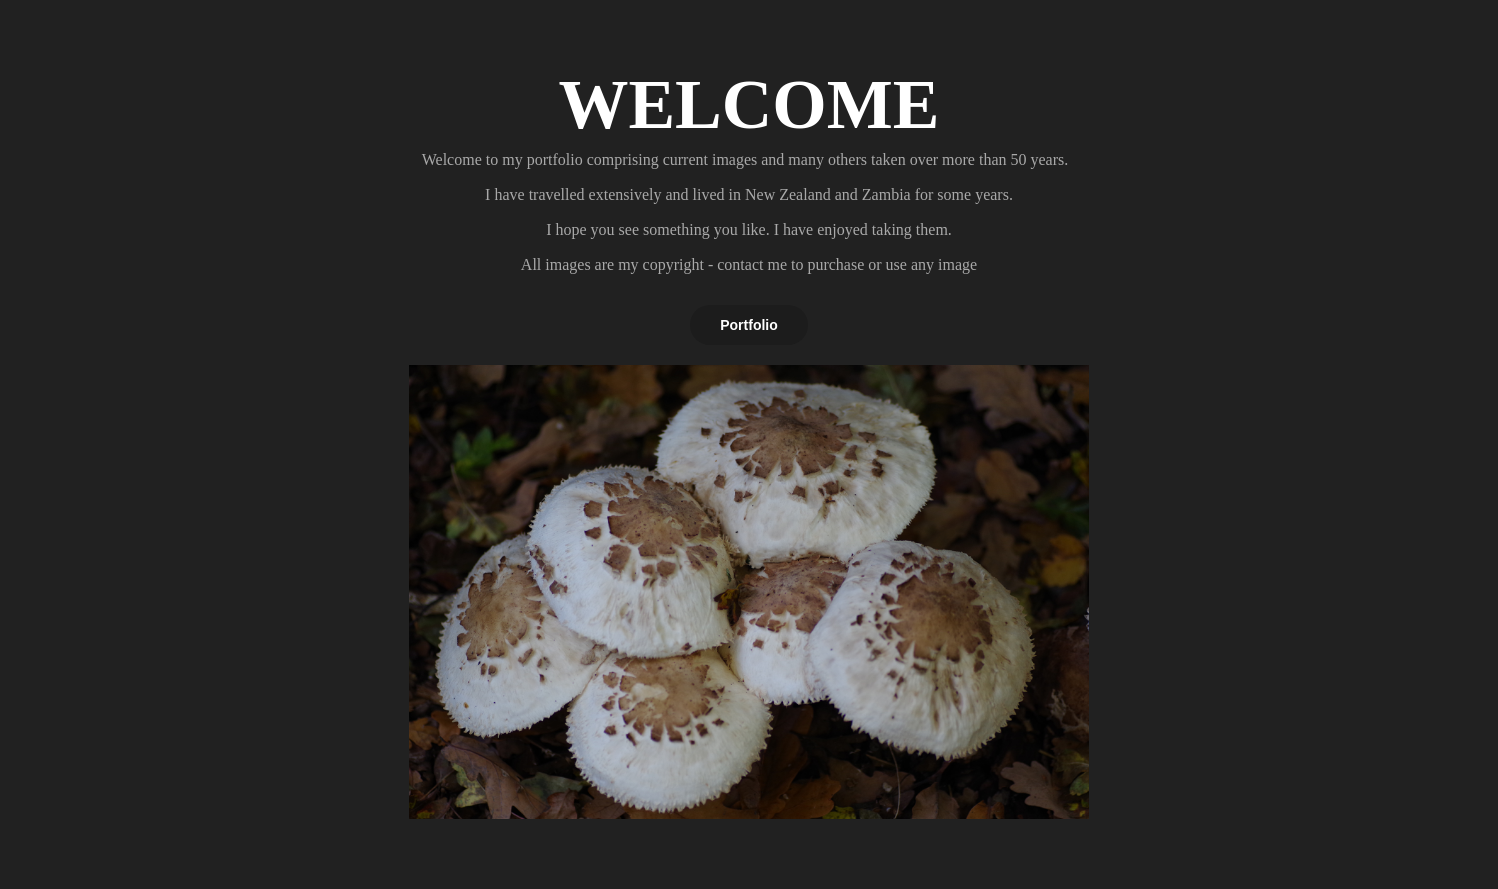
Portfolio (749, 325)
